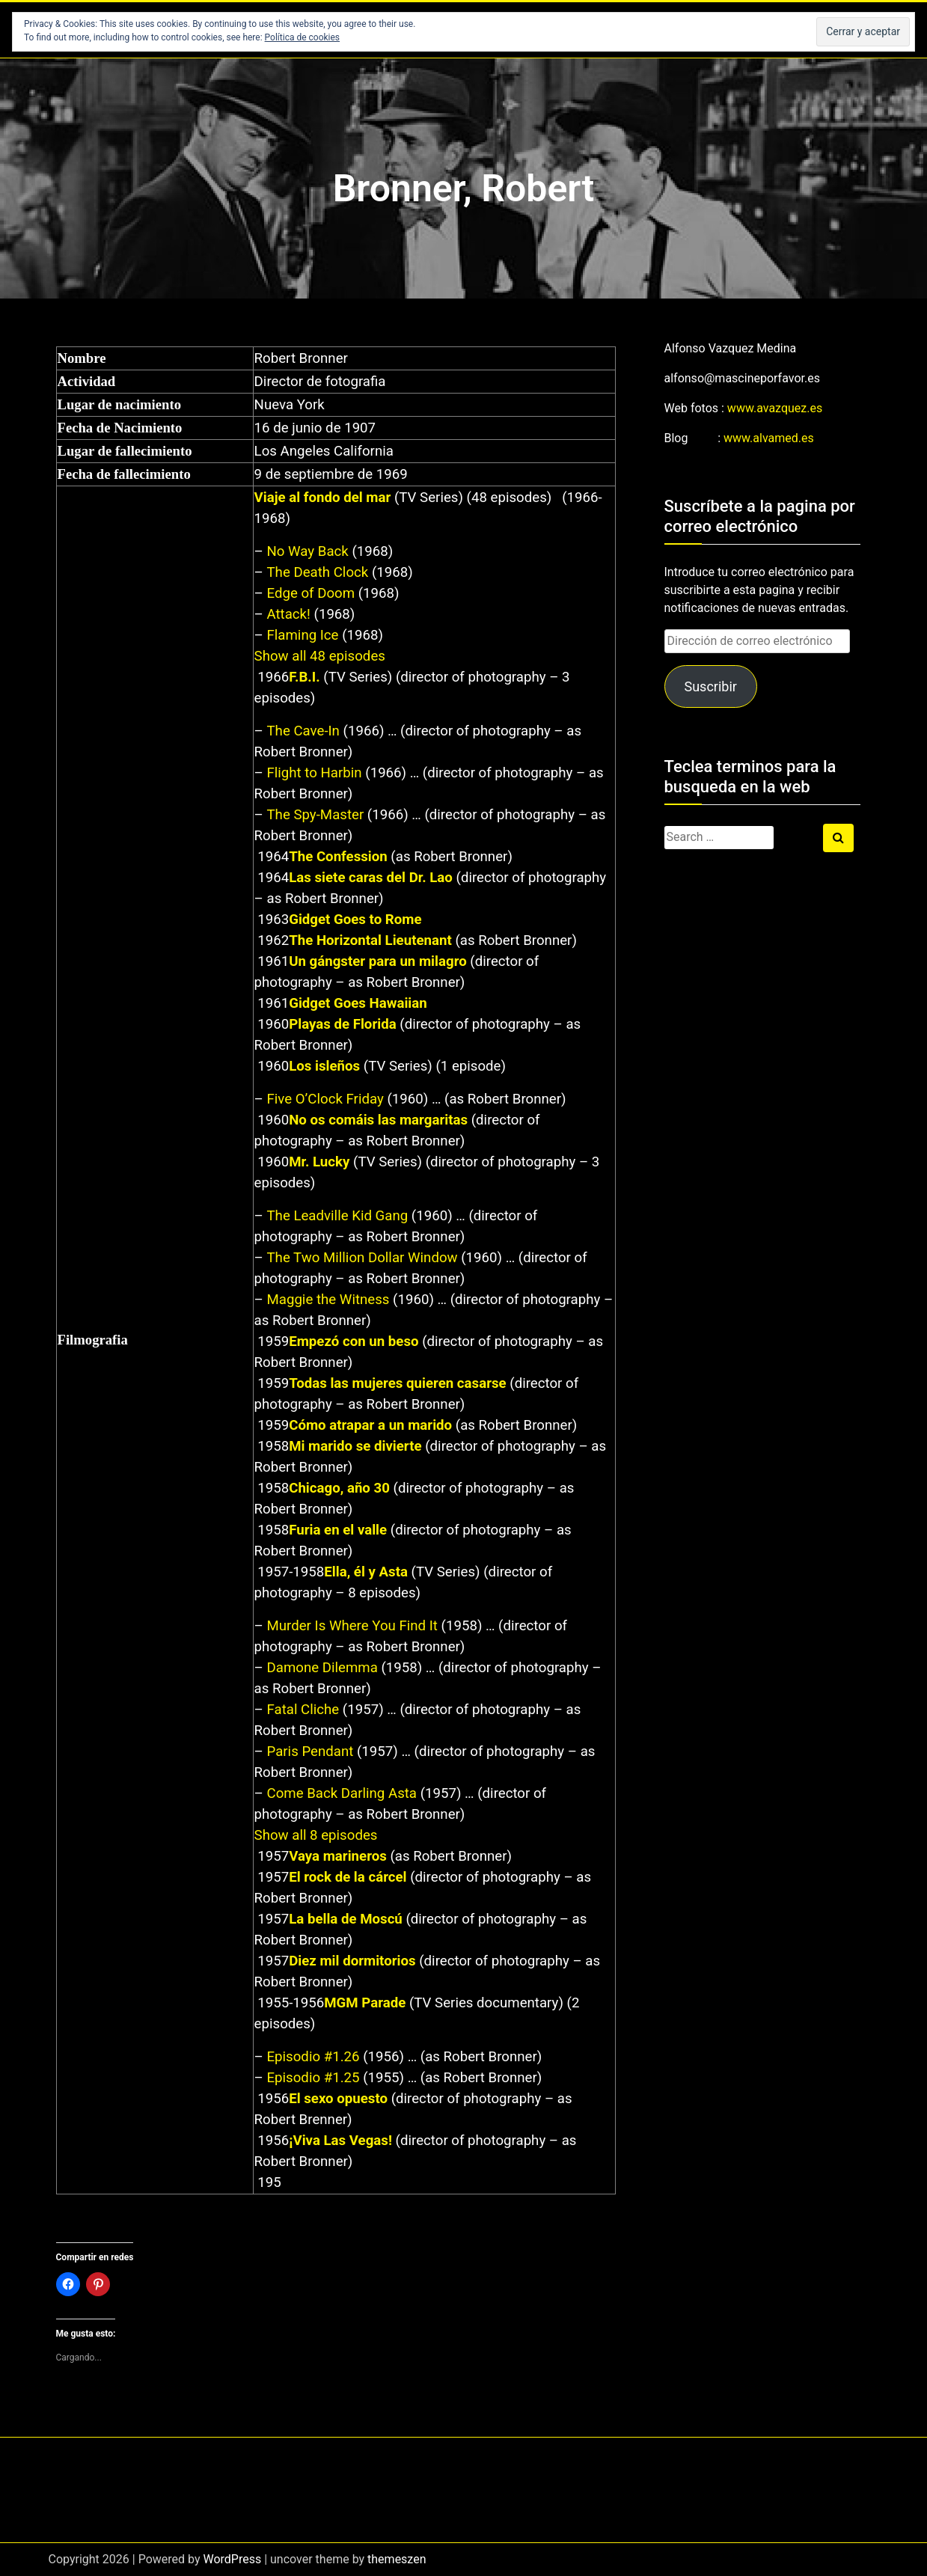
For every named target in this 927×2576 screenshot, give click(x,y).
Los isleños (324, 1066)
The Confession (338, 856)
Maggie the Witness (327, 1299)
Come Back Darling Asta (341, 1793)
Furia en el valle (338, 1530)
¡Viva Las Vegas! (340, 2140)
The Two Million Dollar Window (361, 1257)
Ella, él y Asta (366, 1572)
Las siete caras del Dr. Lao (371, 877)
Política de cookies (302, 37)
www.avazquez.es (774, 408)
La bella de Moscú (346, 1919)
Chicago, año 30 (339, 1488)
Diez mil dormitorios (352, 1961)
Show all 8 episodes (316, 1835)
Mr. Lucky (319, 1162)
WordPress (232, 2559)
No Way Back (307, 551)
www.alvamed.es (768, 438)
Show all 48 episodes (319, 656)
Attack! (288, 614)
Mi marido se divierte (355, 1446)
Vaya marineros (338, 1856)
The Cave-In (302, 731)
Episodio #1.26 (312, 2057)
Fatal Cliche (302, 1709)
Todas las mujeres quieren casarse (397, 1383)
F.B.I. (304, 677)
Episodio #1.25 (312, 2077)
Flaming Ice (302, 635)
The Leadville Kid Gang (337, 1216)
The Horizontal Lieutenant (370, 940)
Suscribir (710, 686)
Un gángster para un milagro (378, 961)
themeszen (396, 2559)
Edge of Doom (310, 593)
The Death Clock (317, 572)
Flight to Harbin (313, 773)
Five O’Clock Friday (324, 1099)
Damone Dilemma (321, 1667)
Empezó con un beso (353, 1341)
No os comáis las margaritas (378, 1120)
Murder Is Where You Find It (351, 1626)
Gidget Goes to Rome (355, 919)
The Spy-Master (315, 815)
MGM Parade (365, 2003)
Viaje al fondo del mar (322, 497)
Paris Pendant (309, 1751)
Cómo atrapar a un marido (370, 1425)
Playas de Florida (342, 1024)
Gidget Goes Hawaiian (358, 1003)
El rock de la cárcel (347, 1877)
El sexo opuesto (338, 2098)
